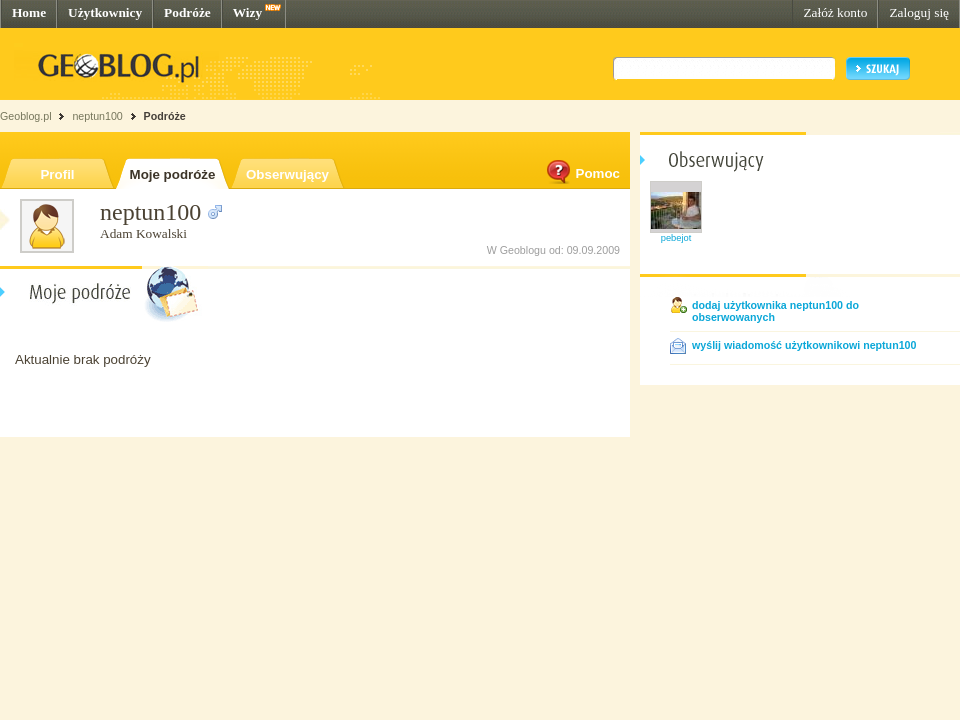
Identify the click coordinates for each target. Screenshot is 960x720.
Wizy (247, 12)
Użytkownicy (105, 12)
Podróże (187, 12)
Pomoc (582, 173)
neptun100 (97, 116)
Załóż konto (835, 12)
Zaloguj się (919, 12)
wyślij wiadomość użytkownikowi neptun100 (804, 345)
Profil (57, 174)
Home (29, 12)
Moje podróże (173, 174)
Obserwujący (287, 174)
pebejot (676, 238)
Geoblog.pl (26, 116)
